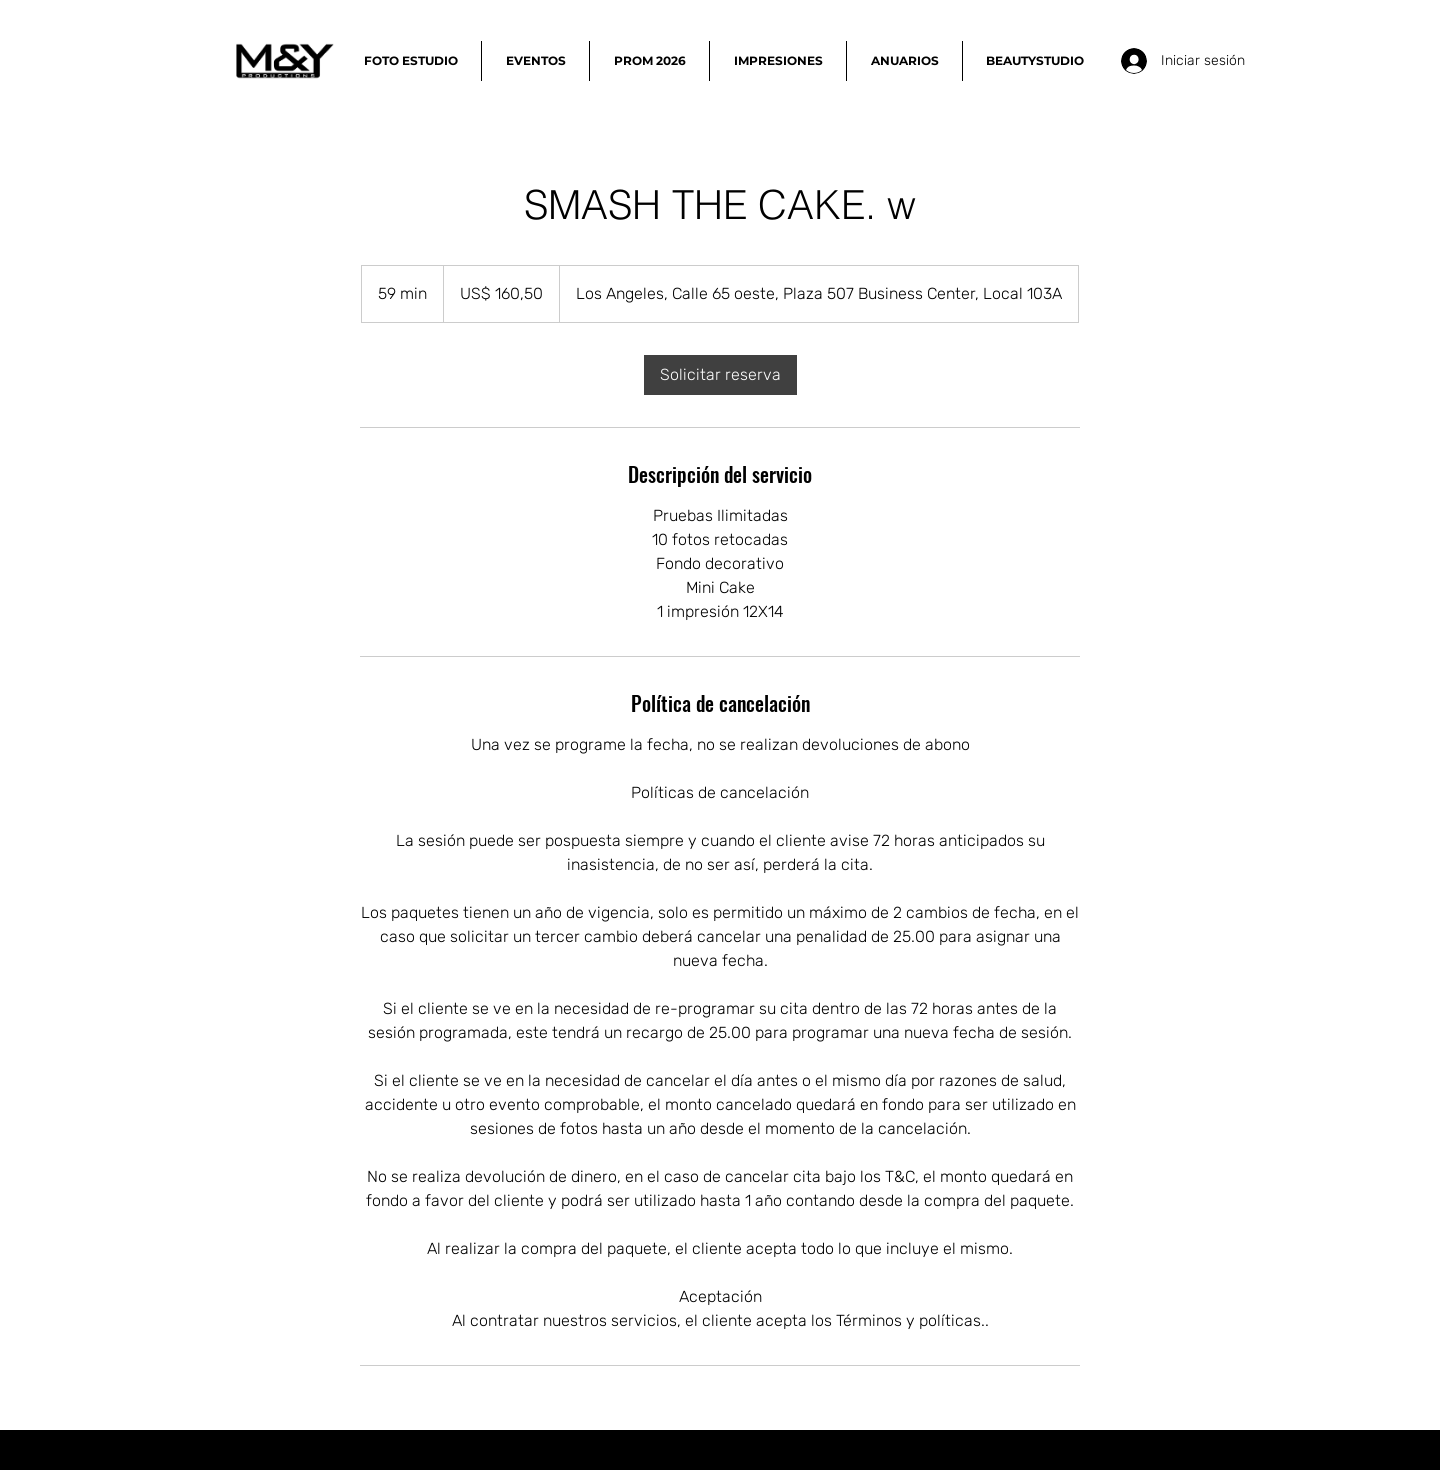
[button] (410, 61)
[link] (720, 375)
